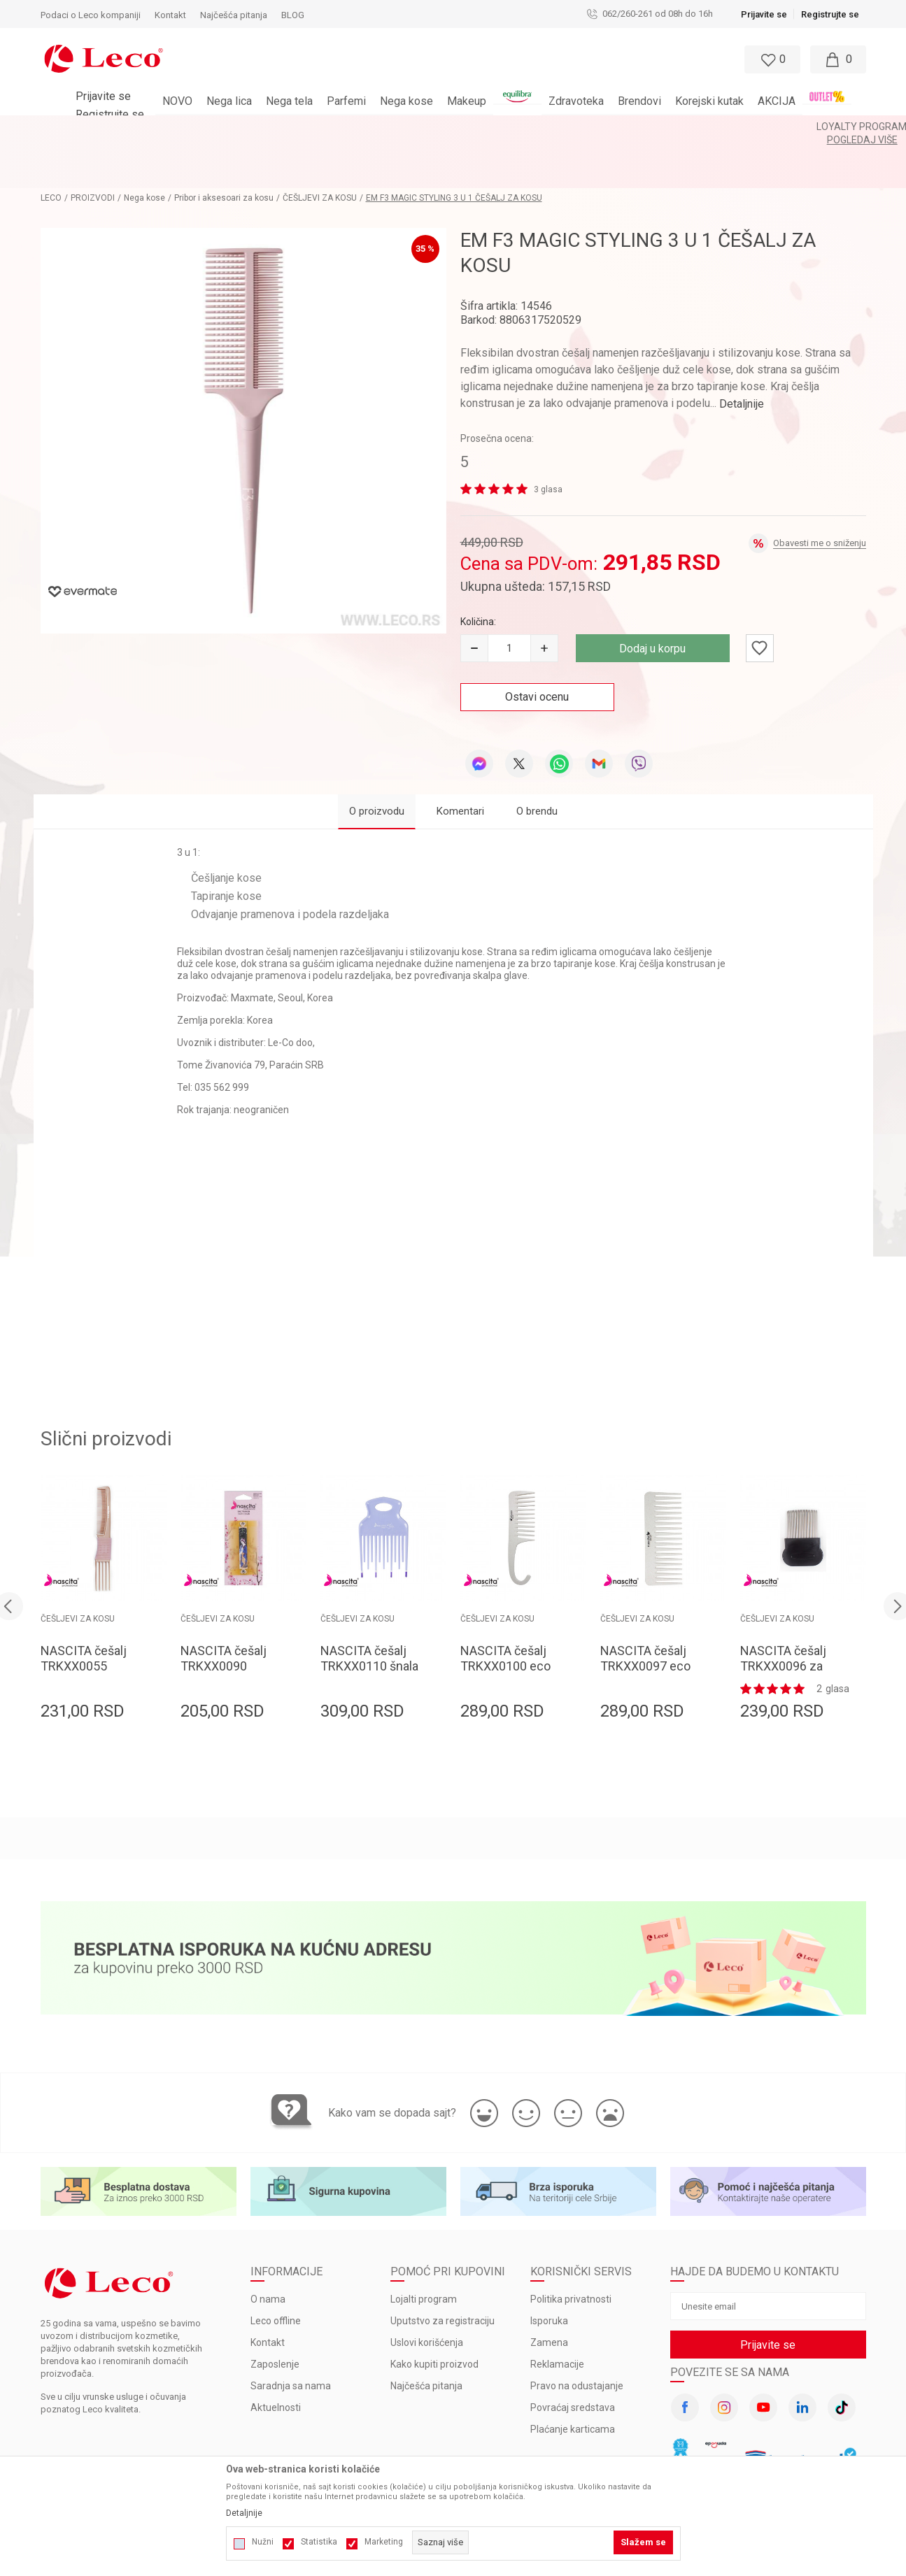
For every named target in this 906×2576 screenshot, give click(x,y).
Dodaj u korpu (652, 598)
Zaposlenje (274, 2313)
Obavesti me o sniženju (819, 492)
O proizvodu (376, 760)
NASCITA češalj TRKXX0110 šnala (369, 1608)
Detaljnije (741, 353)
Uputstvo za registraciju (442, 2270)
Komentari (460, 760)
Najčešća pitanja (426, 2335)
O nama (267, 2248)
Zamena (549, 2292)
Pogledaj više (579, 126)
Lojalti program (423, 2248)
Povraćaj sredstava (572, 2357)
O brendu (537, 760)
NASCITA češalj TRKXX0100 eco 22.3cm (505, 1615)
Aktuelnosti (275, 2357)
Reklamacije (557, 2313)
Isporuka (549, 2270)
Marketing (383, 2542)
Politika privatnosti (570, 2248)
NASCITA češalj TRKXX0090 (224, 1608)
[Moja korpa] (838, 59)
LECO (51, 147)
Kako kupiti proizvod (434, 2313)
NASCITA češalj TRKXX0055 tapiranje (84, 1615)
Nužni (263, 2542)
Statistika (319, 2542)
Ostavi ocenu (537, 646)
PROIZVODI (93, 147)
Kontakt (267, 2292)
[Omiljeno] (771, 59)
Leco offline (275, 2270)
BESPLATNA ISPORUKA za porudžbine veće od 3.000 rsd (416, 126)
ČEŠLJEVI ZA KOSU (320, 147)
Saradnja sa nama (290, 2335)
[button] (439, 59)
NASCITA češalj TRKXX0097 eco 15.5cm (645, 1615)
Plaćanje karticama (572, 2378)
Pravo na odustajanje (576, 2335)
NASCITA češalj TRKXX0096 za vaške (783, 1615)
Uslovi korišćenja (426, 2292)
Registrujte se (830, 14)
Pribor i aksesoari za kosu (224, 147)
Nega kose (144, 147)
